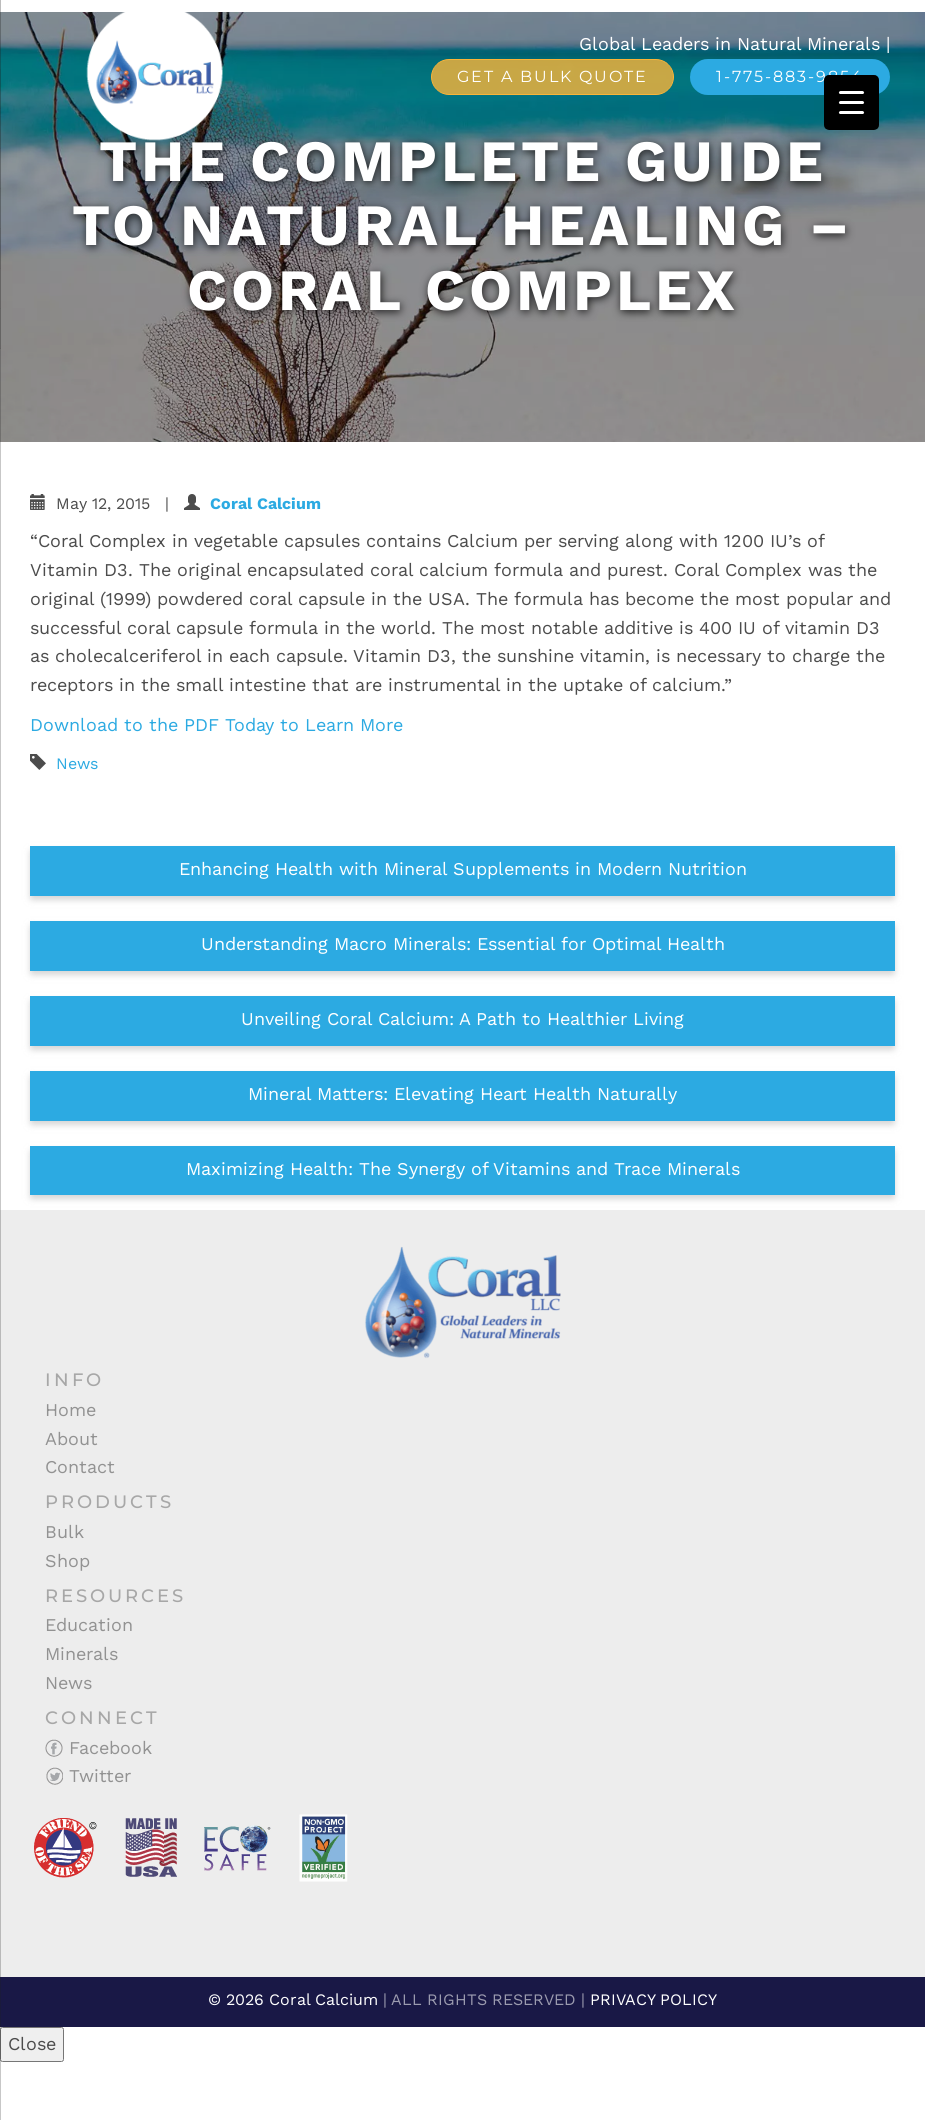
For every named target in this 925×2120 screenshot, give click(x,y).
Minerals (81, 1653)
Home (70, 1409)
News (77, 763)
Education (89, 1624)
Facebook (98, 1747)
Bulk (64, 1531)
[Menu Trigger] (851, 102)
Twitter (88, 1775)
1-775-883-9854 (790, 76)
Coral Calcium (265, 503)
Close (32, 2043)
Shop (67, 1560)
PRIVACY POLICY (653, 1999)
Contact (80, 1466)
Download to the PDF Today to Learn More (219, 724)
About (71, 1438)
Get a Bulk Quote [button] (552, 76)
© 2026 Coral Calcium (293, 1999)
